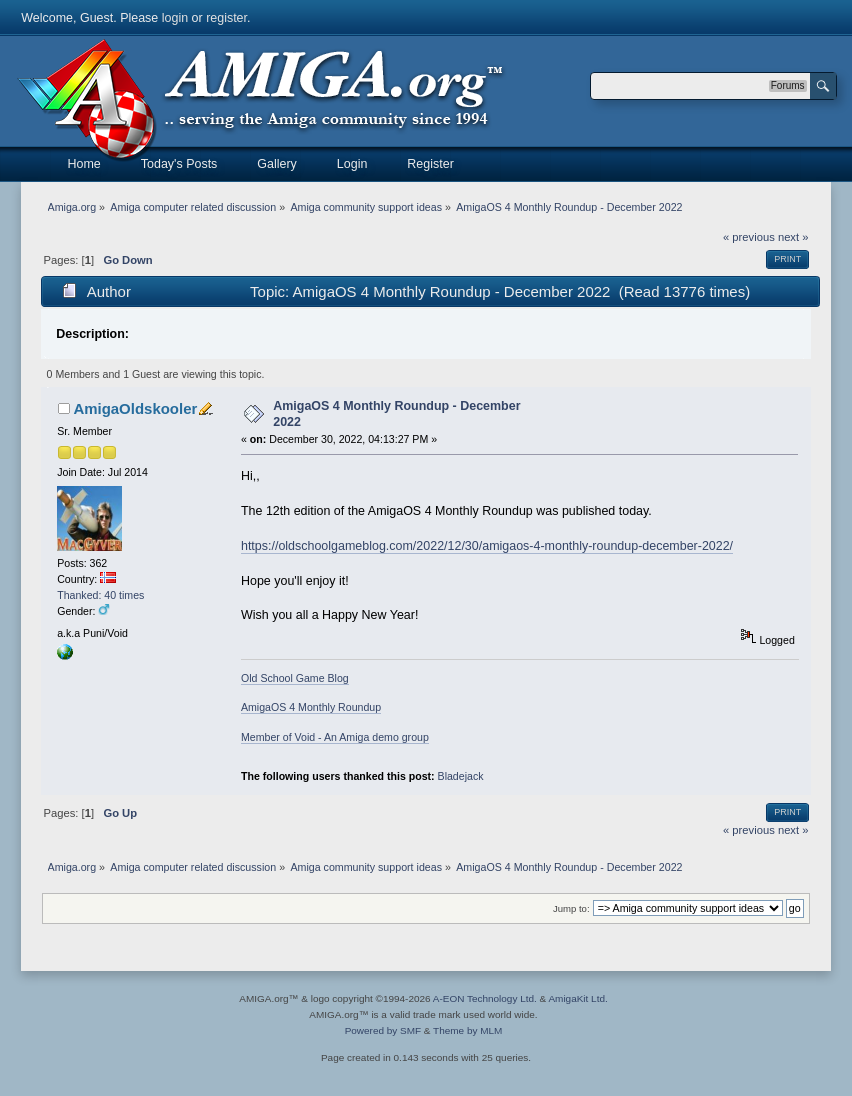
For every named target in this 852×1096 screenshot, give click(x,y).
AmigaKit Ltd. (577, 998)
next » (793, 237)
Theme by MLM (467, 1030)
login (175, 18)
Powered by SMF (383, 1030)
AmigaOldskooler (135, 408)
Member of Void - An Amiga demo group (335, 737)
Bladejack (461, 776)
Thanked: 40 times (100, 595)
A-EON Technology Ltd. (485, 998)
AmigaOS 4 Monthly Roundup (311, 707)
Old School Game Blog (295, 678)
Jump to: (571, 908)
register (226, 18)
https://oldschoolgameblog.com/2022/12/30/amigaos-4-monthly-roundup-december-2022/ (487, 546)
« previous (749, 237)
